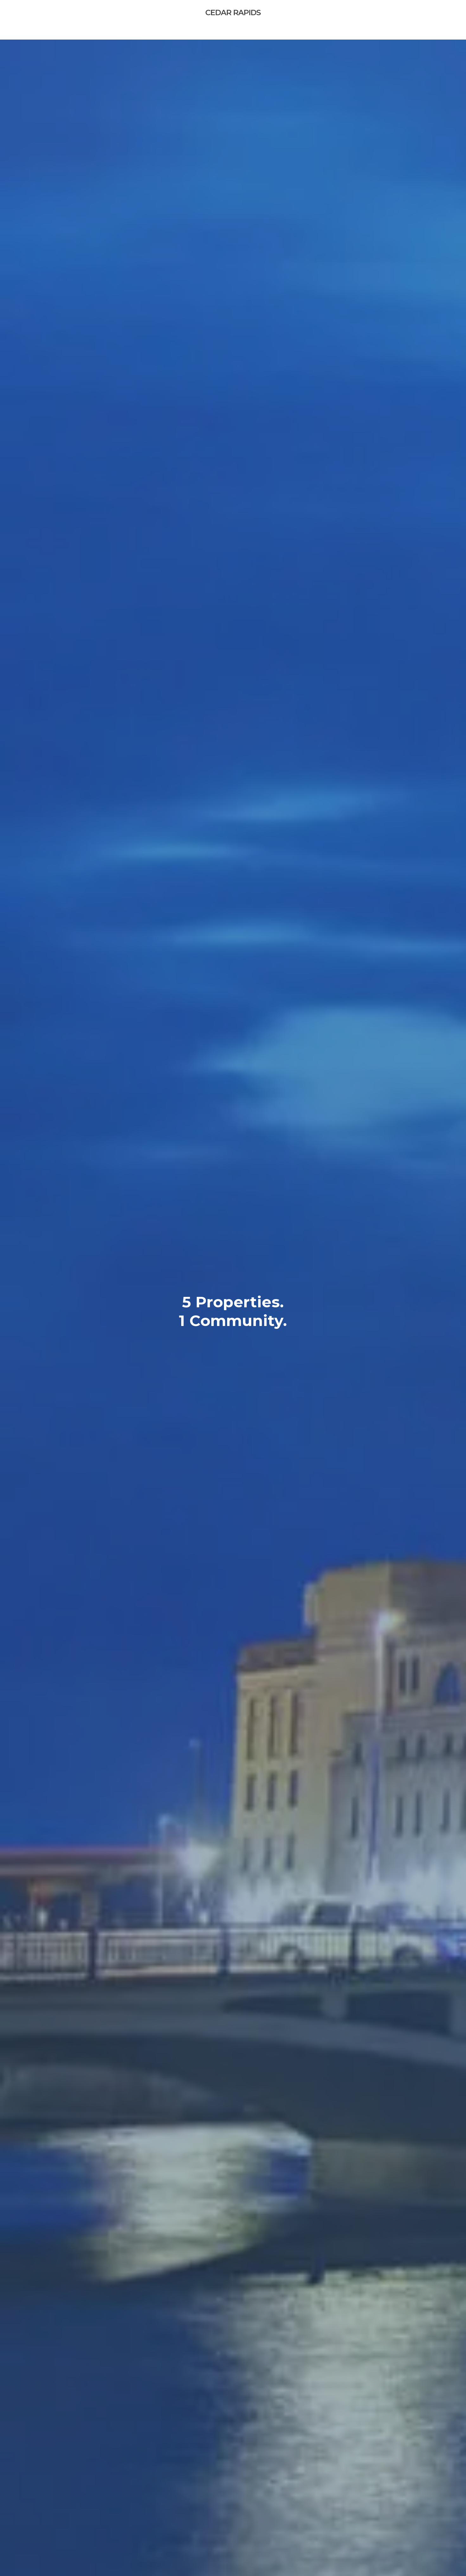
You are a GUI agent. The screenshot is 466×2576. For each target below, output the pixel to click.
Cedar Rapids (233, 12)
